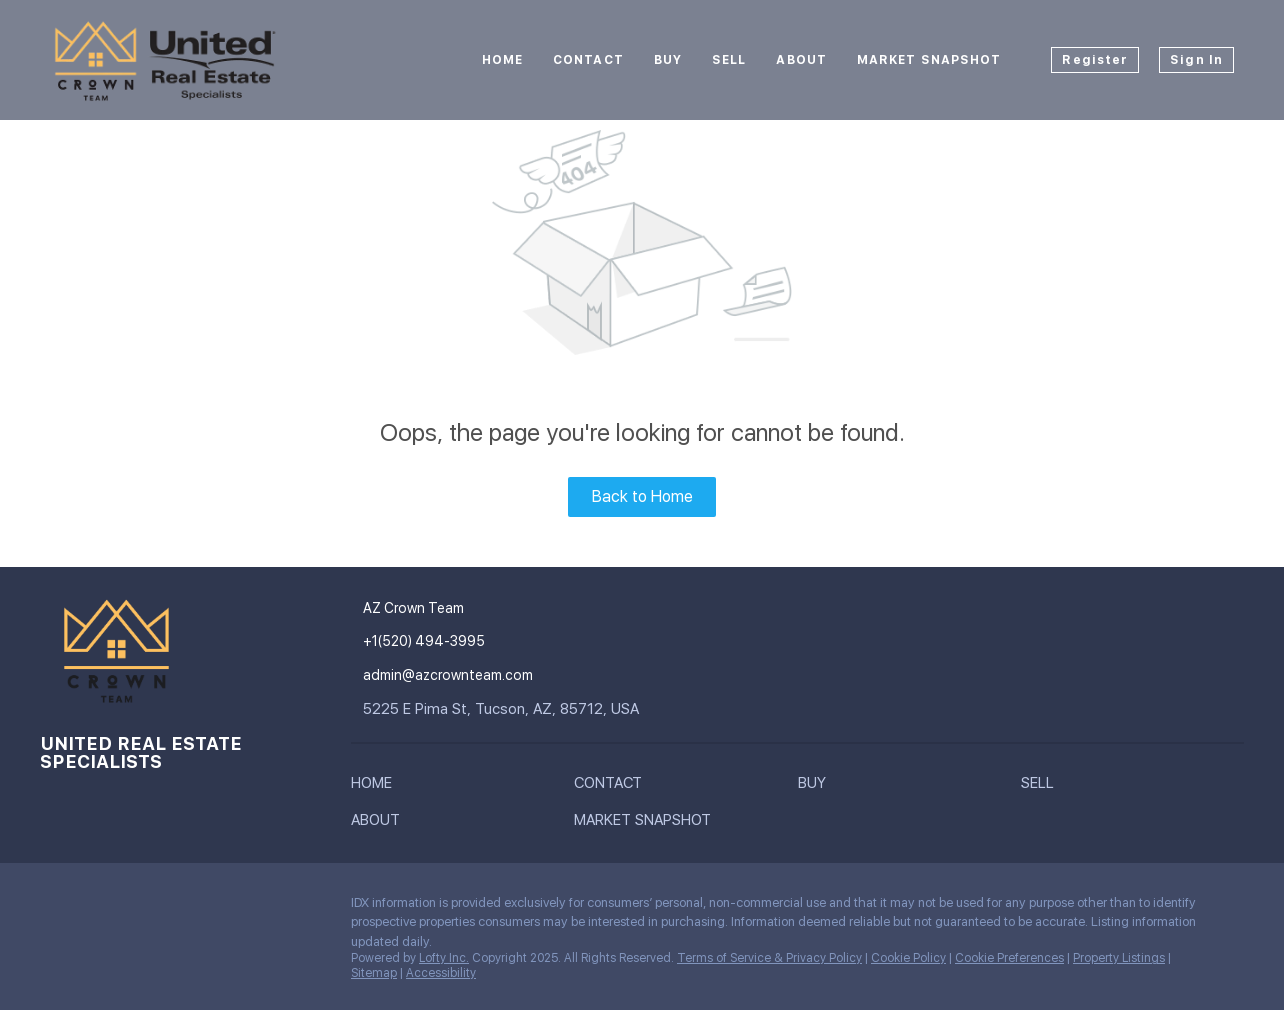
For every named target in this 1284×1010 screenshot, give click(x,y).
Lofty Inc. (444, 958)
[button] (376, 787)
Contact (588, 60)
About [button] (801, 60)
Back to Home (642, 496)
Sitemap (374, 973)
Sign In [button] (1196, 60)
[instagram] (55, 908)
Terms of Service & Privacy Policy (769, 958)
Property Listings (1119, 958)
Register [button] (1095, 60)
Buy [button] (668, 60)
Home (502, 60)
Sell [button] (729, 60)
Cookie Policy (908, 958)
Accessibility (441, 973)
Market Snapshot (929, 60)
